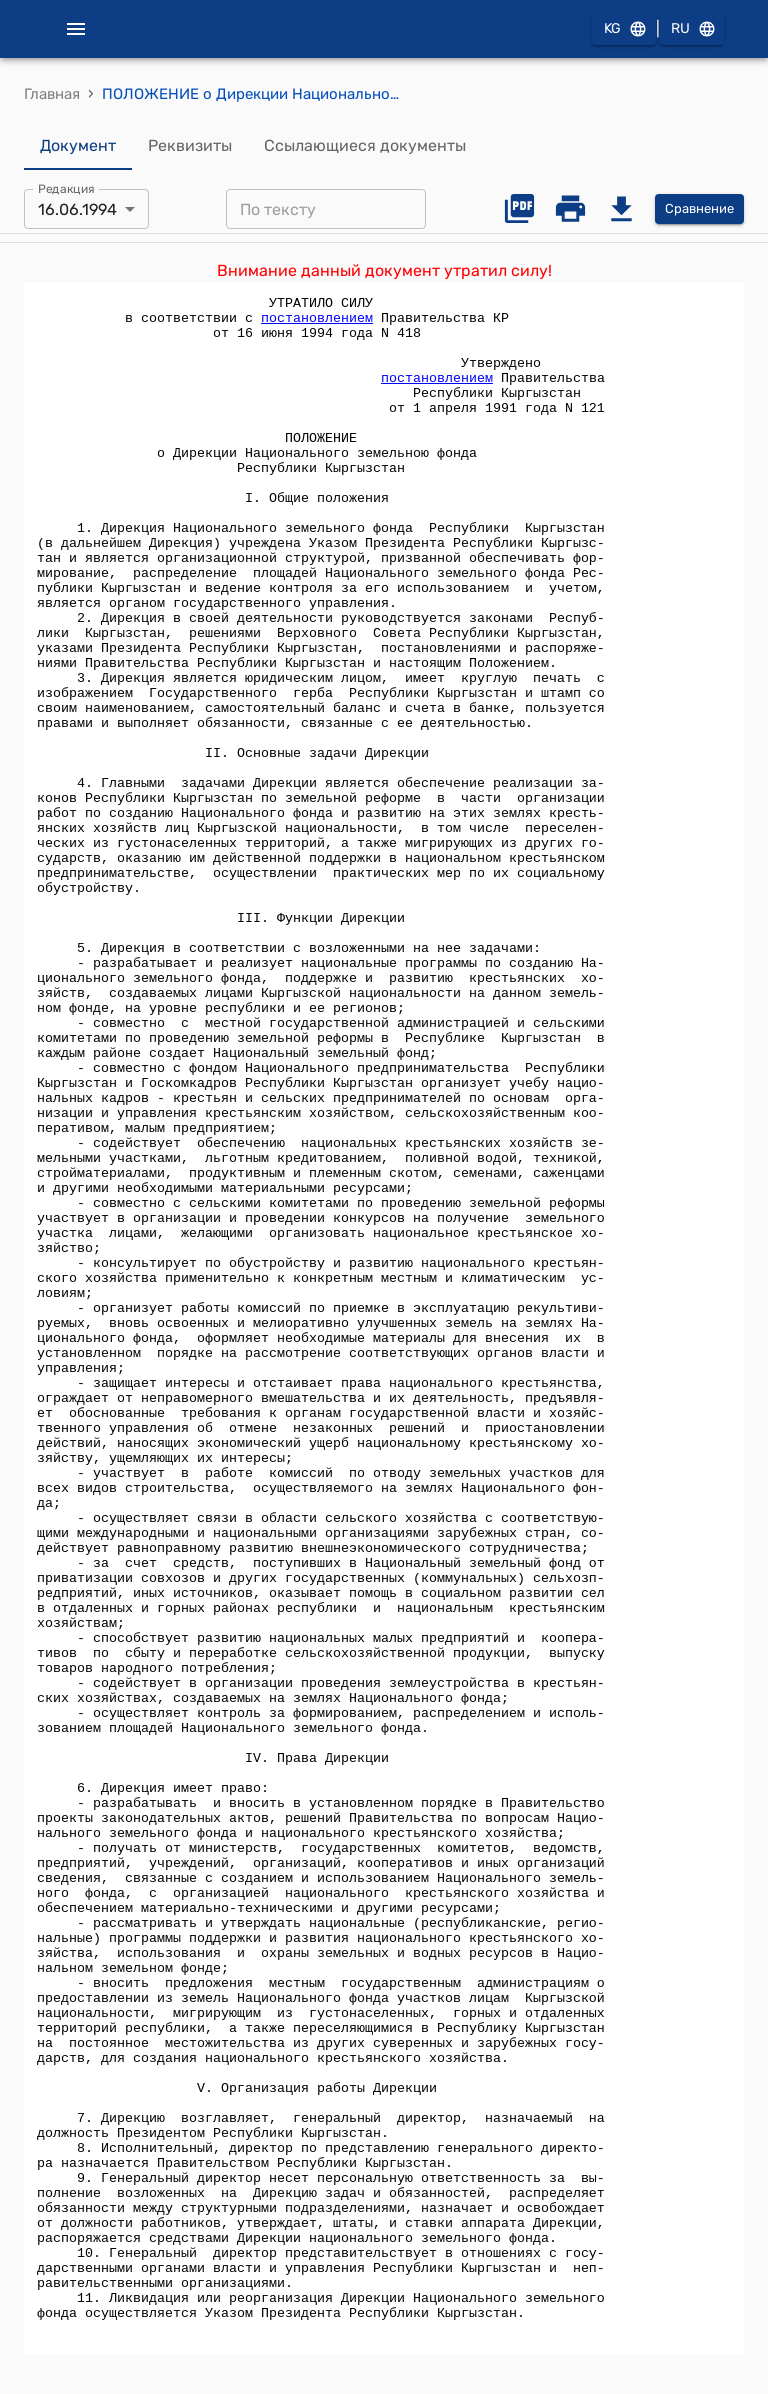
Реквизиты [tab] (190, 146)
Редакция (66, 189)
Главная (52, 94)
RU (692, 29)
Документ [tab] (78, 146)
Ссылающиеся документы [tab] (365, 146)
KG (624, 29)
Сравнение (699, 209)
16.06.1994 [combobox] (77, 209)
